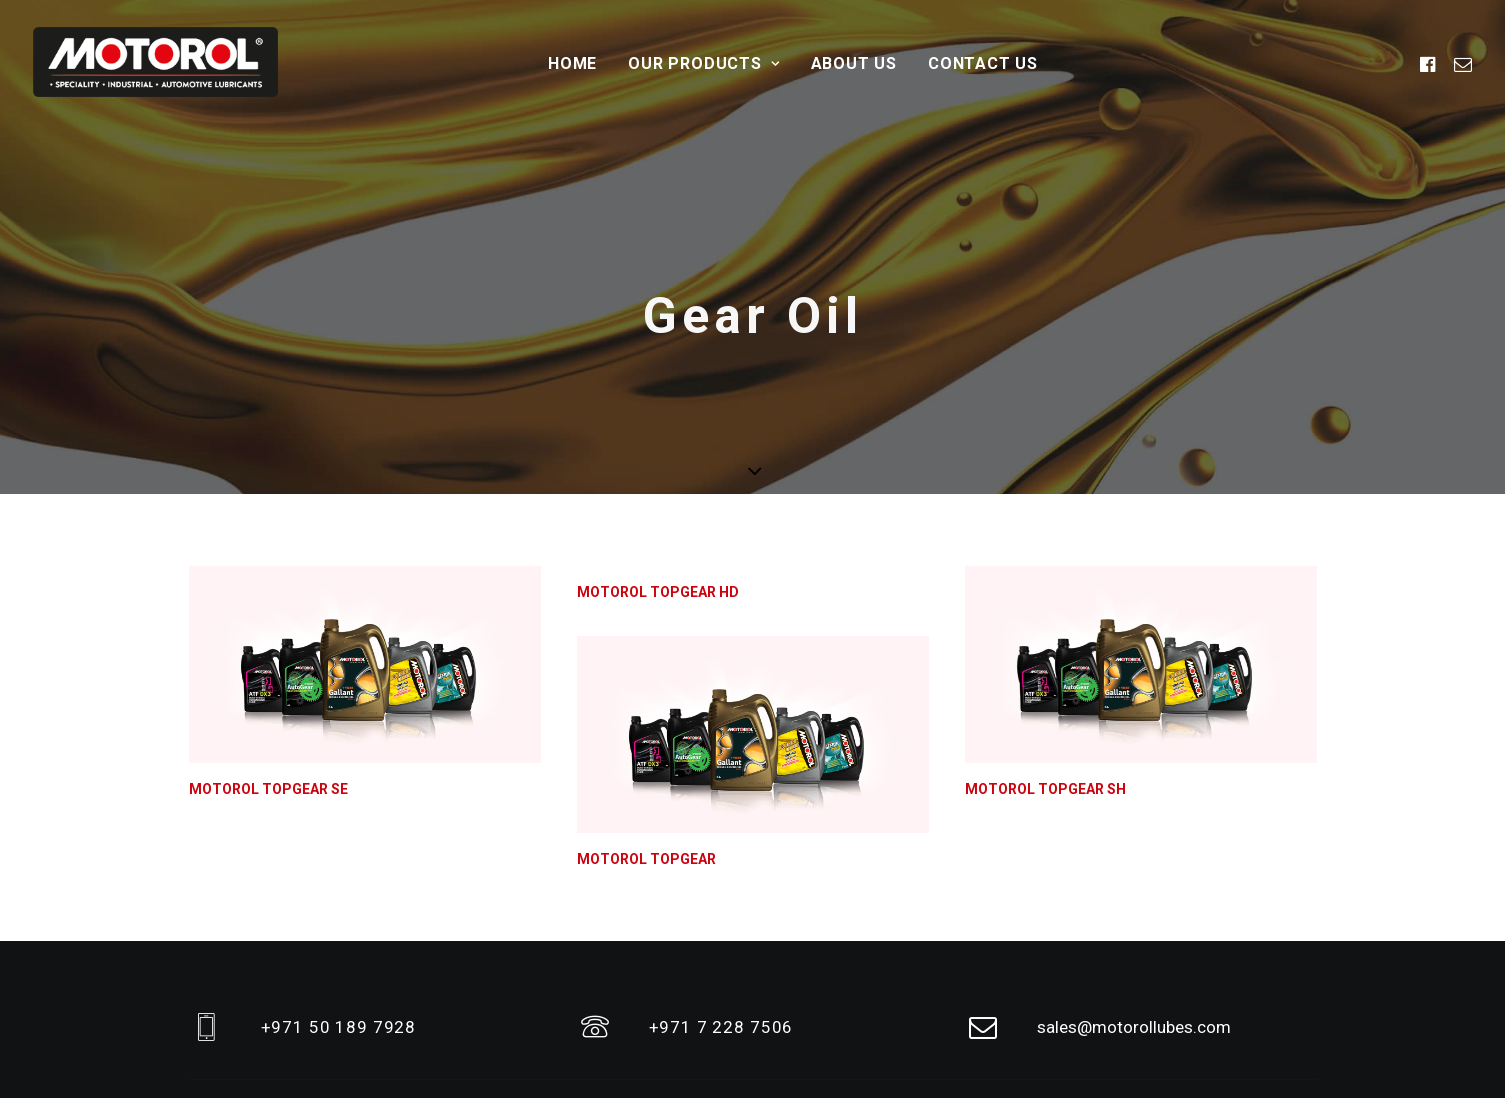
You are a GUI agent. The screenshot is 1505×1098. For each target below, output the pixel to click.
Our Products (703, 63)
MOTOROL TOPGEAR (646, 783)
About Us (854, 63)
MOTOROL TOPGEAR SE (268, 713)
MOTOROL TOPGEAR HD (658, 516)
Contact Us (983, 63)
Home (572, 63)
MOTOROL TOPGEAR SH (1045, 713)
